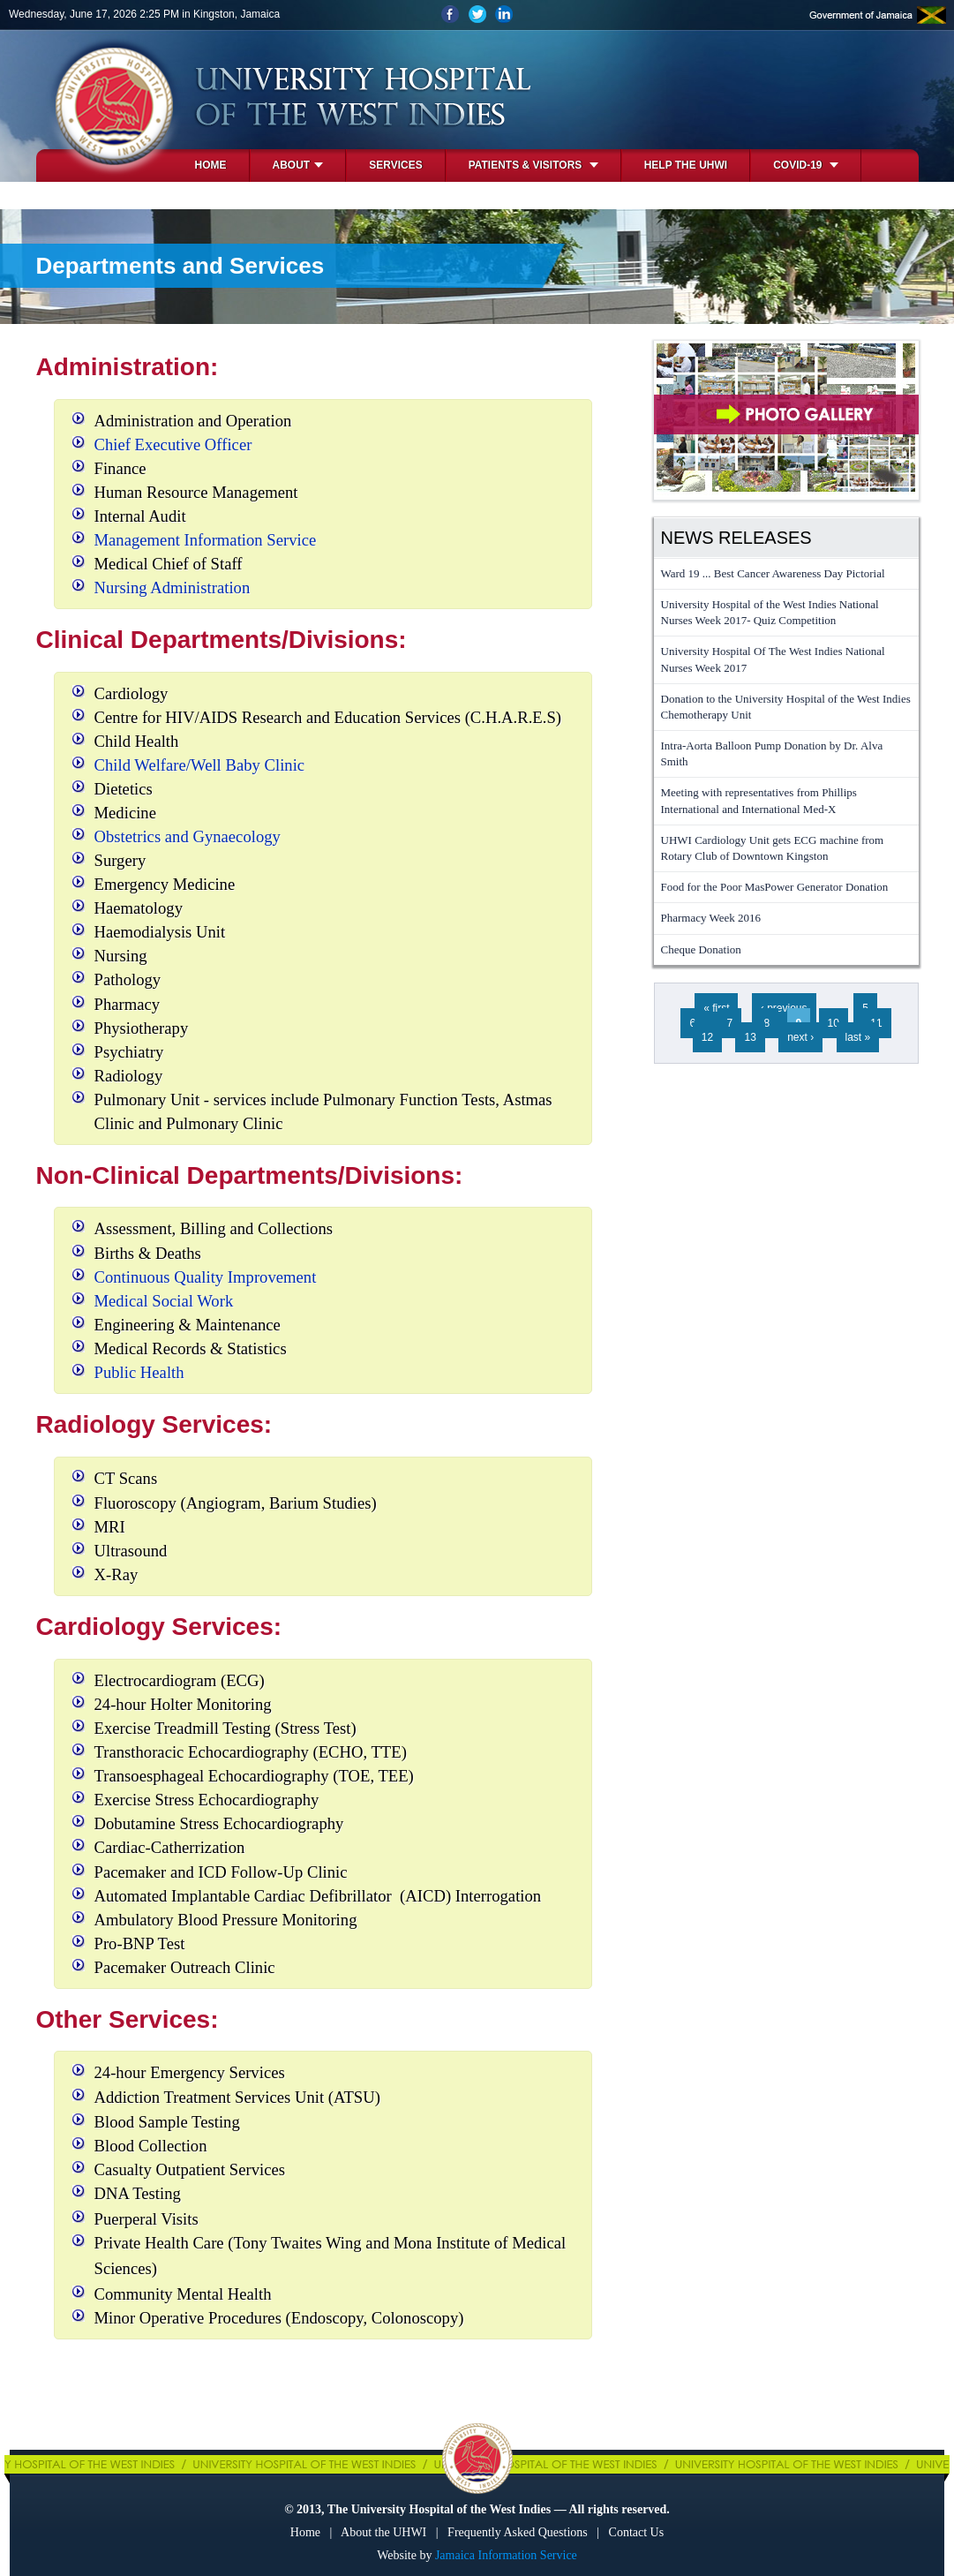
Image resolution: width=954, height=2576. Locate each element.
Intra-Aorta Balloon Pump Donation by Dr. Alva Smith (772, 753)
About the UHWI (383, 2532)
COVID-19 (805, 165)
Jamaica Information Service (506, 2555)
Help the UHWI (685, 165)
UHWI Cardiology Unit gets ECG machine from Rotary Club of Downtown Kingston (772, 847)
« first (716, 1008)
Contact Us (637, 2532)
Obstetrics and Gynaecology (187, 836)
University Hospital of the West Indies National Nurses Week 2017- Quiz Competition (770, 612)
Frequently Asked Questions (517, 2532)
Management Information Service (205, 540)
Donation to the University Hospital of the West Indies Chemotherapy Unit (786, 706)
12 (707, 1037)
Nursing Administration (172, 587)
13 (749, 1037)
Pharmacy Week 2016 (711, 917)
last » (858, 1037)
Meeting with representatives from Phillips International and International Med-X (759, 800)
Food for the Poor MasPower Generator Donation (775, 886)
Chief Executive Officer (173, 444)
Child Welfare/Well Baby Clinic (199, 765)
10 (833, 1023)
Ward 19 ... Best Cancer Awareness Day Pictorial (773, 573)
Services (395, 165)
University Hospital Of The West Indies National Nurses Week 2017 (773, 659)
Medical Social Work (164, 1301)
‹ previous (784, 1008)
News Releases (736, 537)
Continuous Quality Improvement (205, 1277)
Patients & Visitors (533, 165)
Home (211, 165)
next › (800, 1037)
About (298, 165)
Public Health (139, 1372)
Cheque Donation (701, 949)
